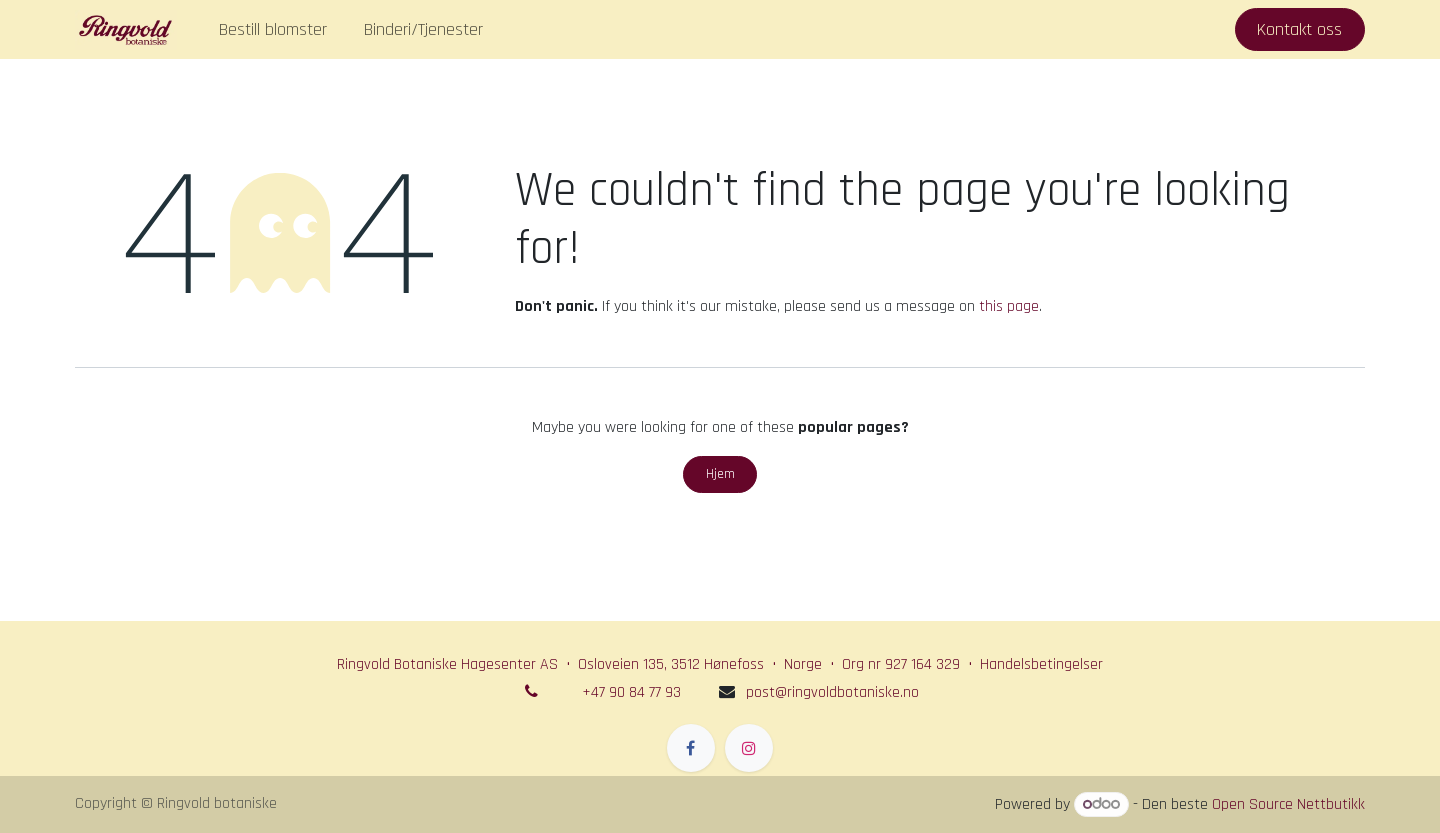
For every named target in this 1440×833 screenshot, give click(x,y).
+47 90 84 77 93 (631, 692)
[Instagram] (749, 748)
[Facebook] (691, 748)
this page (1009, 306)
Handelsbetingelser (1041, 664)
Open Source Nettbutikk (1288, 804)
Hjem (720, 474)
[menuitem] (273, 29)
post (832, 693)
